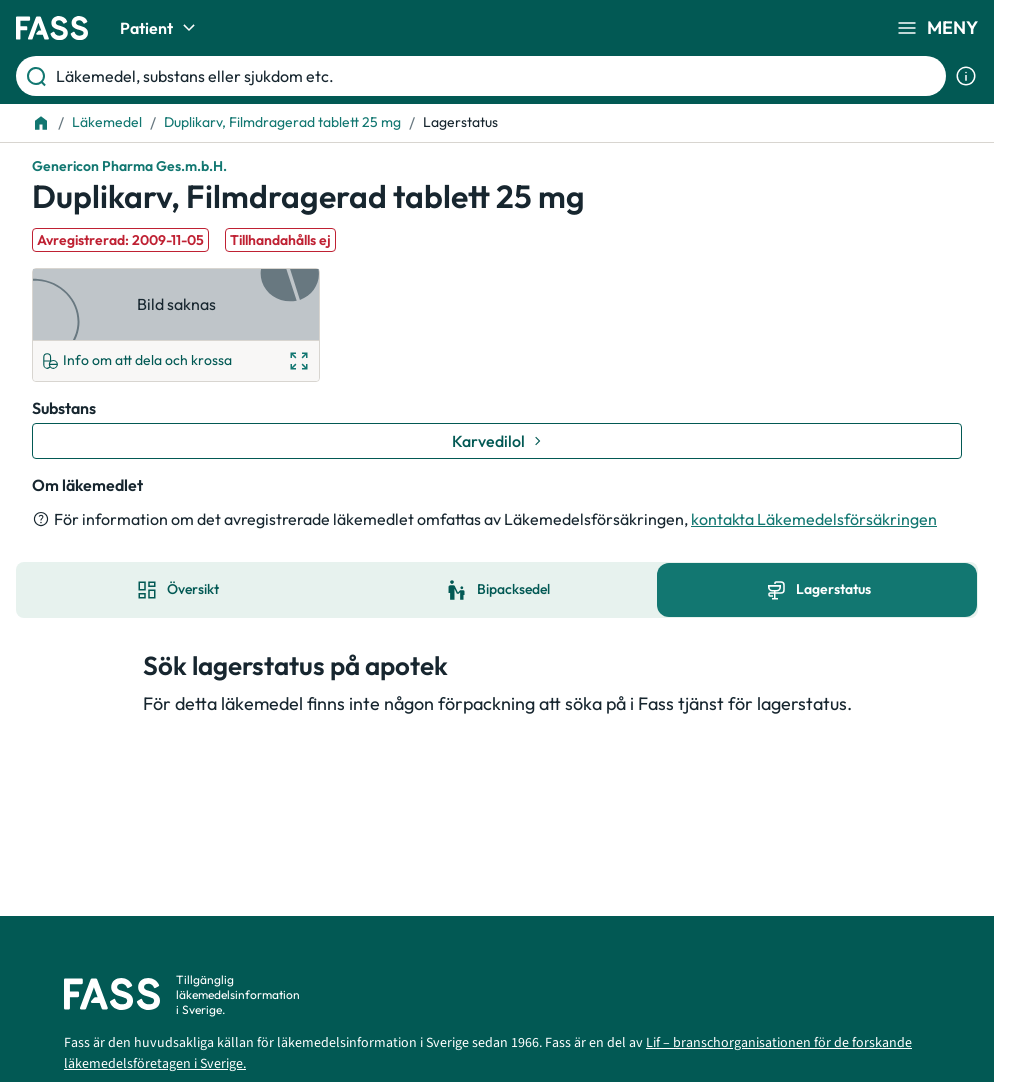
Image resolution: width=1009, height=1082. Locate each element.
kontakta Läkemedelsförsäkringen (814, 519)
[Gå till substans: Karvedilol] (497, 441)
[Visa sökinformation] (966, 76)
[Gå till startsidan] (52, 28)
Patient (160, 28)
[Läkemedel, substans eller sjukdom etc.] (497, 76)
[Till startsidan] (41, 123)
